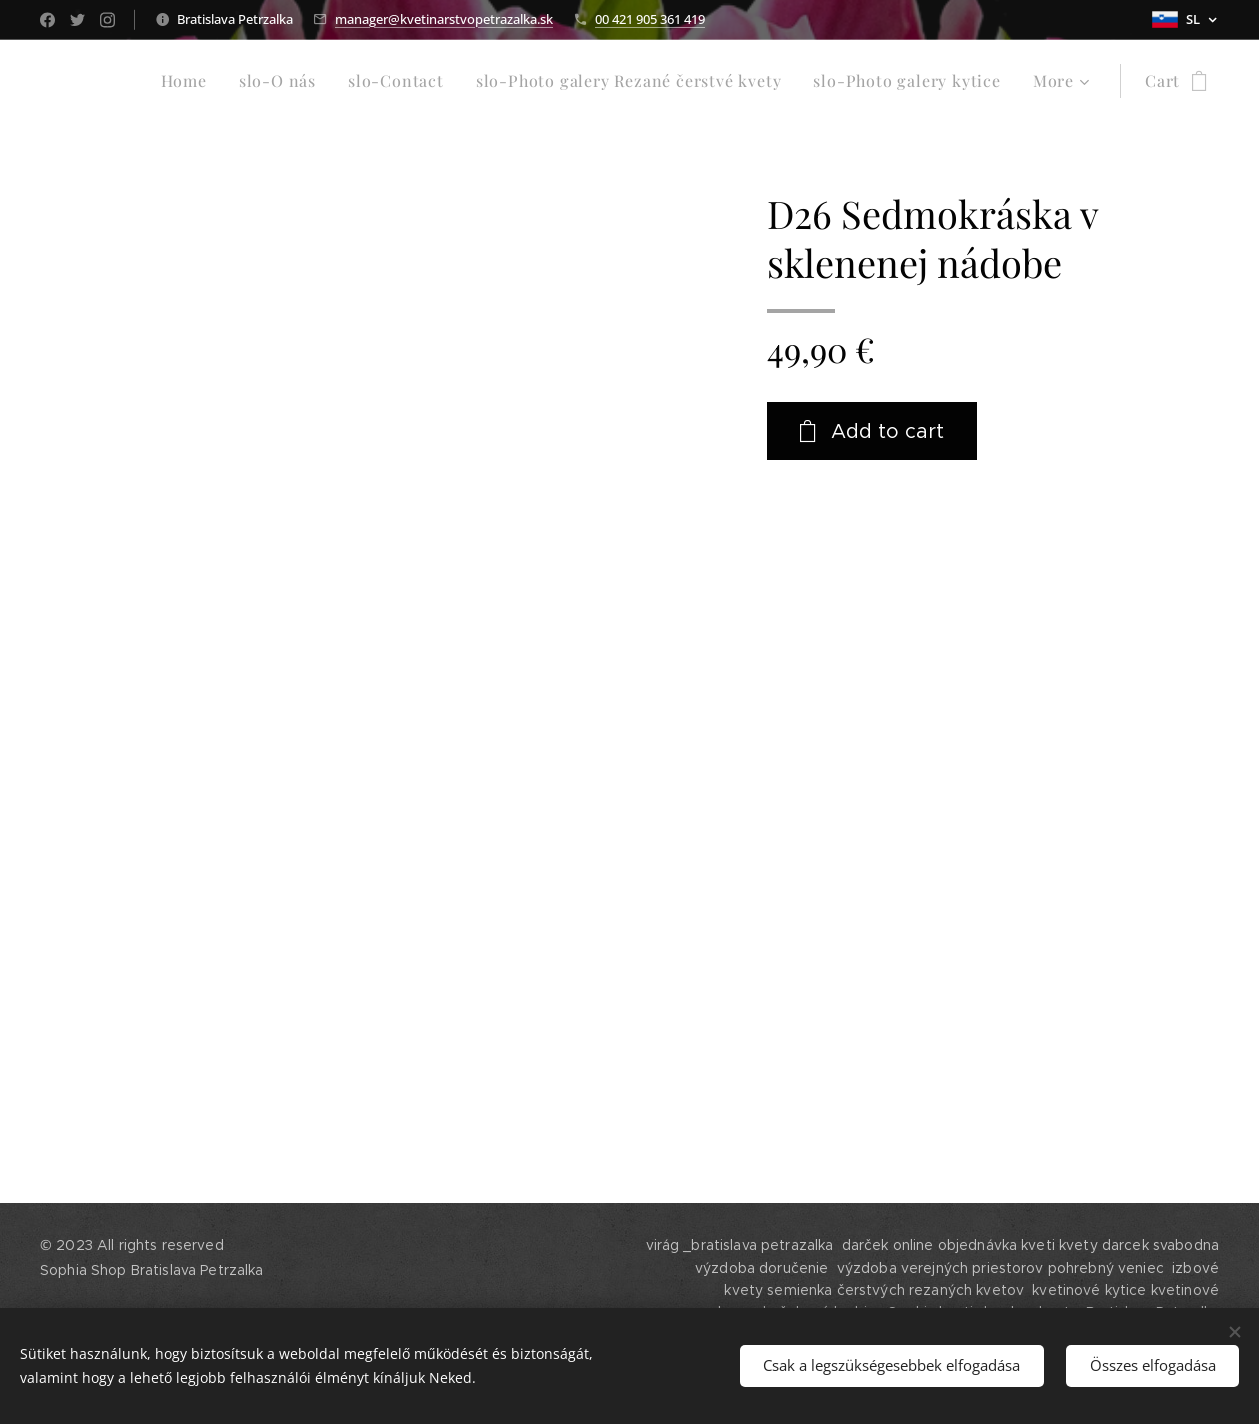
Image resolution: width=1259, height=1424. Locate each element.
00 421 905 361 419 (650, 19)
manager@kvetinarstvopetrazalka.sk (444, 19)
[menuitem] (189, 81)
